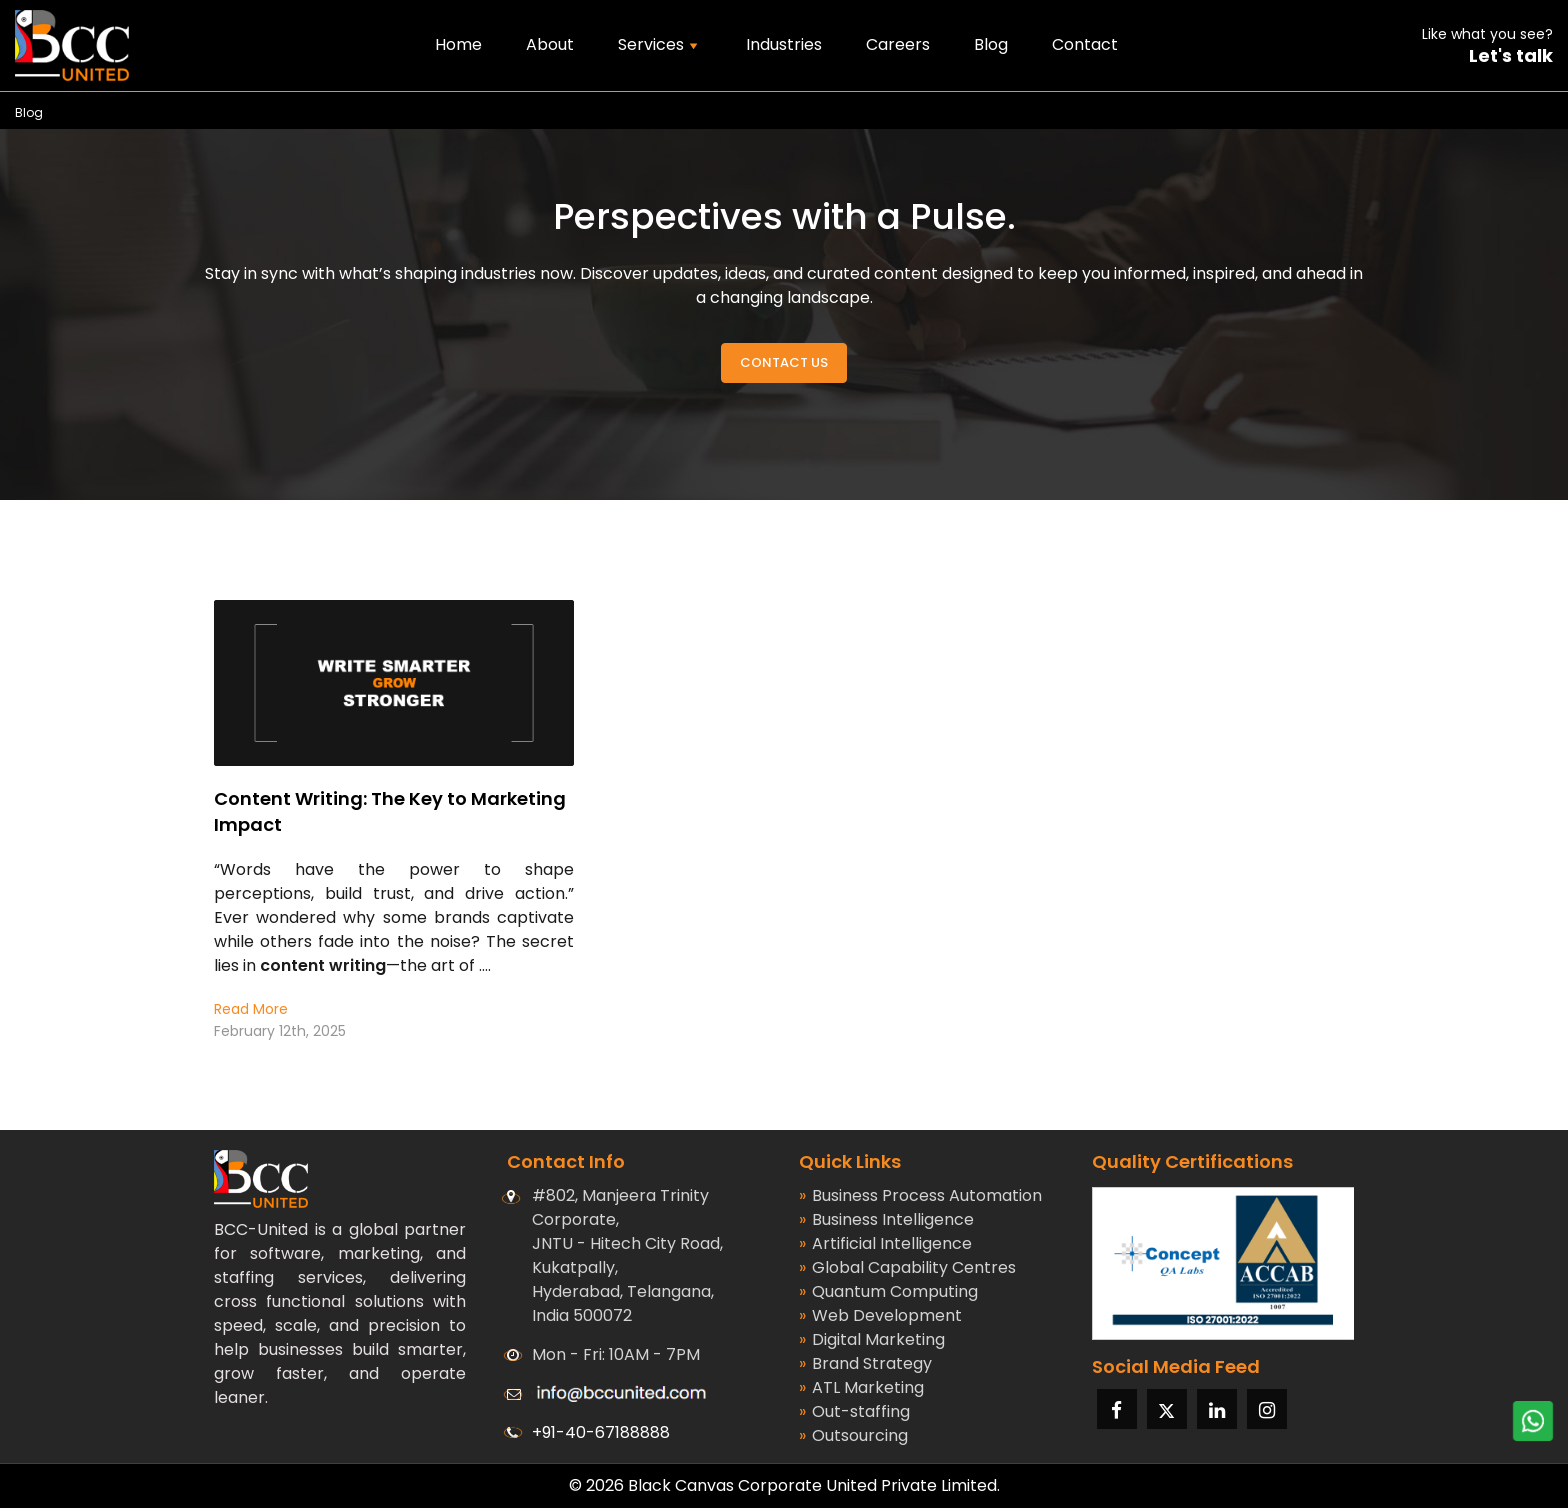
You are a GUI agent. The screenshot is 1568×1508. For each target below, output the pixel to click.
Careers (898, 44)
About (550, 44)
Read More (251, 1009)
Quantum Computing (888, 1292)
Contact (1085, 44)
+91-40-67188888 (601, 1432)
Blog (991, 44)
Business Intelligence (886, 1220)
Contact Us (784, 362)
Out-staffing (854, 1412)
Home (458, 44)
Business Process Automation (920, 1196)
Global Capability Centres (907, 1268)
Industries (784, 44)
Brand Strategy (865, 1364)
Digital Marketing (872, 1340)
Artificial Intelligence (885, 1244)
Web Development (880, 1316)
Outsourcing (853, 1436)
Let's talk (1511, 56)
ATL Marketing (861, 1388)
